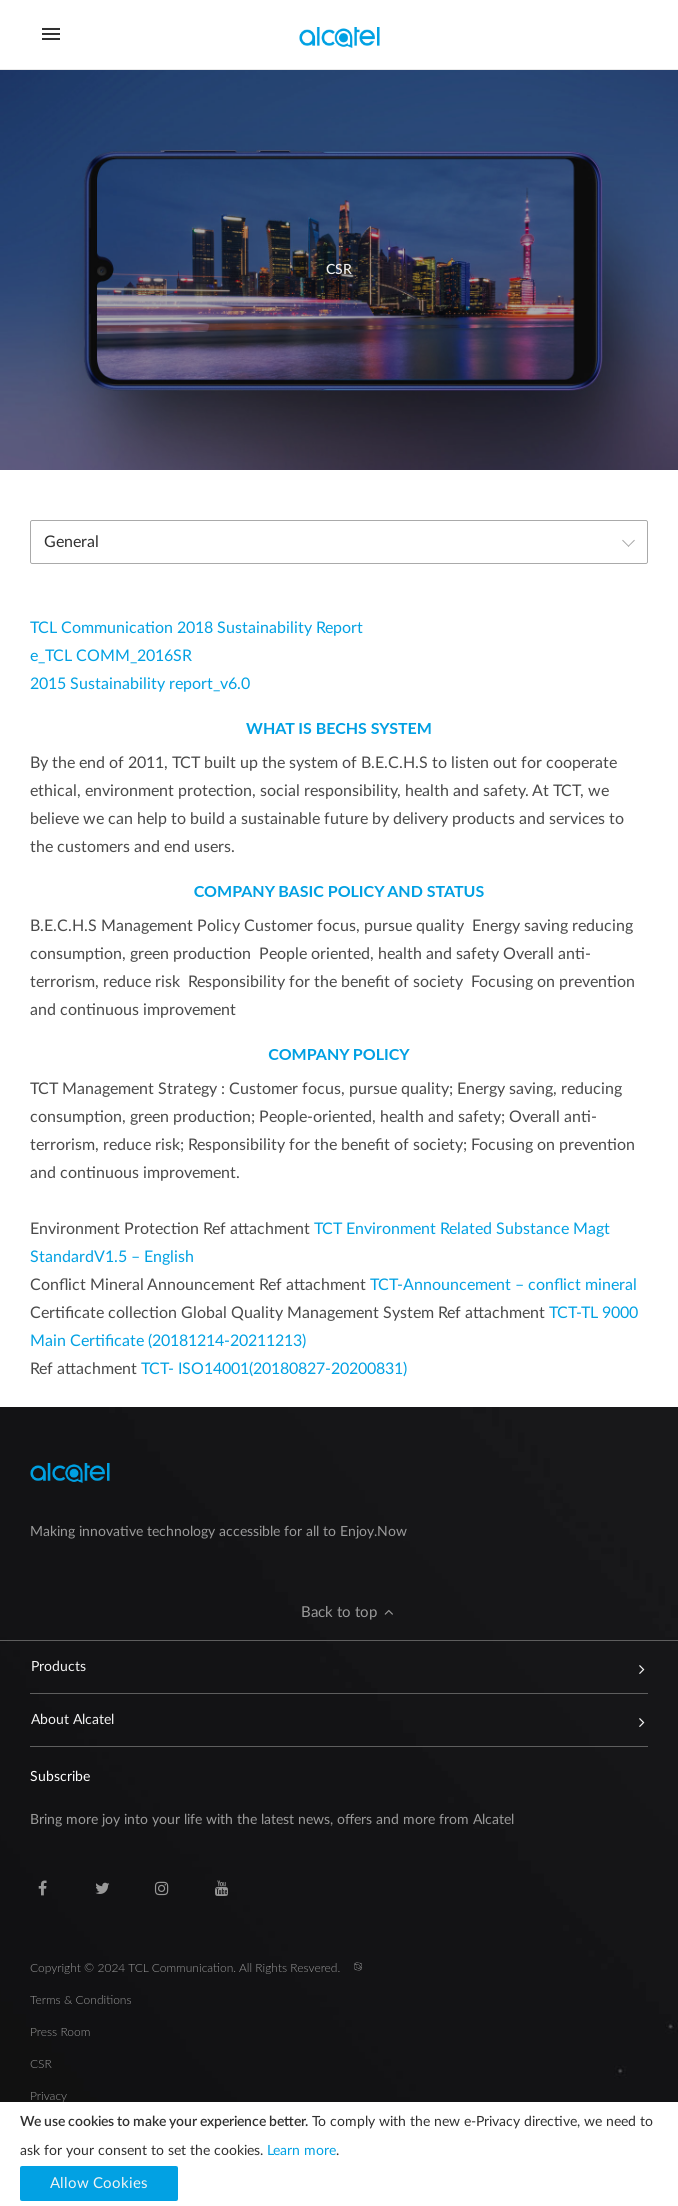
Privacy (48, 2095)
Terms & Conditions (81, 1999)
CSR (41, 2063)
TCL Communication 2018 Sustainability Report (196, 628)
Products (329, 1667)
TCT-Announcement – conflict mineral (503, 1285)
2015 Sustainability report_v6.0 (140, 684)
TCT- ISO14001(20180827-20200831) (274, 1369)
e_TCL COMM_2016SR (111, 656)
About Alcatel (329, 1720)
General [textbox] (71, 542)
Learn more (301, 2151)
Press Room (60, 2031)
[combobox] (339, 542)
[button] (339, 1612)
